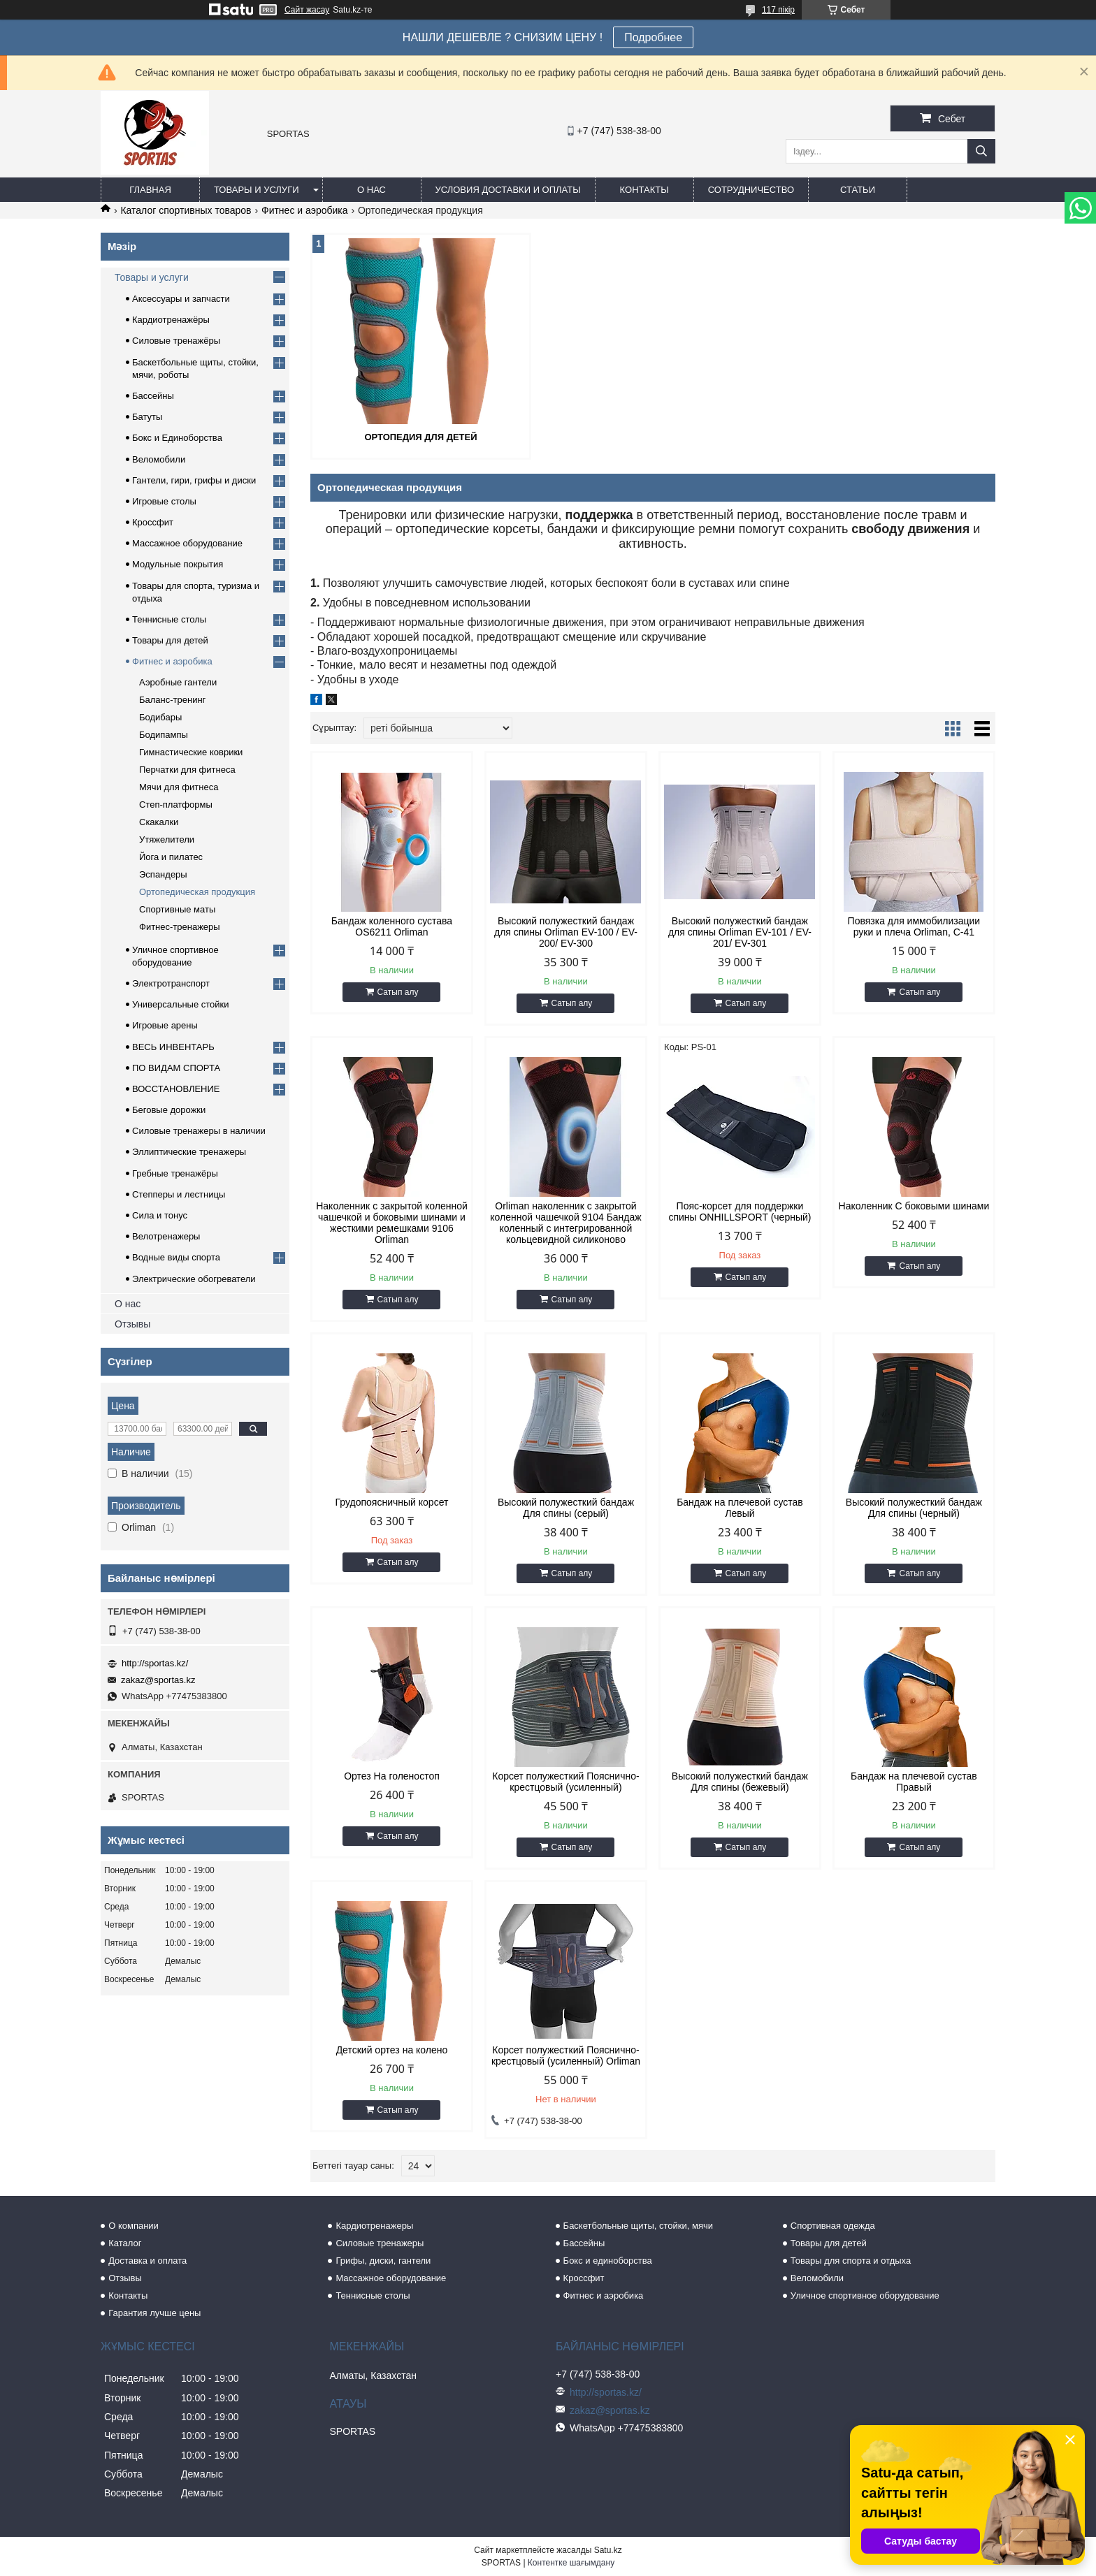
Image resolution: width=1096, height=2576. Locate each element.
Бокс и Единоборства (177, 437)
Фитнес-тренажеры (179, 927)
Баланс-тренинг (172, 699)
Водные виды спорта (176, 1257)
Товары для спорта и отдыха (851, 2260)
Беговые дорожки (169, 1110)
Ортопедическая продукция (197, 892)
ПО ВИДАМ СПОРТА (176, 1068)
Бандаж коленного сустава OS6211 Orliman (391, 926)
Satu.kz (608, 2550)
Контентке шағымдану (571, 2563)
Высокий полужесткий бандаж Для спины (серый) (566, 1508)
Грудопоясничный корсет (392, 1502)
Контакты (644, 189)
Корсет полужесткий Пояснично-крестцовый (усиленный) (565, 1781)
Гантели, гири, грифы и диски (194, 480)
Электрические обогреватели (194, 1279)
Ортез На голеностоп (392, 1776)
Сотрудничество (751, 189)
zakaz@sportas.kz (158, 1680)
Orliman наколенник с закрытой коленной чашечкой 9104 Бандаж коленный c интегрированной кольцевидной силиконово (565, 1222)
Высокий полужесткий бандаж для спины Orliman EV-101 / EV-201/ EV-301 (740, 932)
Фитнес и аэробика (304, 210)
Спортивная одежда (833, 2225)
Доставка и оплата (147, 2260)
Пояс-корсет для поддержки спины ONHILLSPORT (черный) (739, 1211)
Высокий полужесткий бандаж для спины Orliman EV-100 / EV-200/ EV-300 (565, 932)
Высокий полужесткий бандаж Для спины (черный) (914, 1508)
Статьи (857, 189)
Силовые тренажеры (380, 2243)
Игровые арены (165, 1025)
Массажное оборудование (187, 543)
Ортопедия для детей (420, 437)
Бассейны (153, 396)
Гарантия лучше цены (154, 2313)
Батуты (147, 417)
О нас (371, 189)
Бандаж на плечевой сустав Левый (740, 1508)
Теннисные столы (169, 619)
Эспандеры (163, 874)
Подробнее (653, 37)
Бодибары (160, 717)
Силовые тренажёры (176, 340)
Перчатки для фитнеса (187, 769)
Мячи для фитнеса (178, 787)
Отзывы (132, 1324)
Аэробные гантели (178, 682)
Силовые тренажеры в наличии (199, 1131)
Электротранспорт (171, 983)
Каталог (124, 2243)
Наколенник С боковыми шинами (914, 1205)
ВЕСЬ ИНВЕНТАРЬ (173, 1047)
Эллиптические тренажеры (189, 1152)
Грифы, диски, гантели (383, 2260)
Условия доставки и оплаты (508, 189)
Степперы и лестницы (178, 1194)
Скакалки (158, 822)
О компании (133, 2225)
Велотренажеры (166, 1236)
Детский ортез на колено (392, 2049)
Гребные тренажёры (175, 1173)
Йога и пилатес (171, 857)
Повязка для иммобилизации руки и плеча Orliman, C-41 (914, 926)
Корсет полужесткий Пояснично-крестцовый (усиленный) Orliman (565, 2055)
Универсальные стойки (180, 1004)
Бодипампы (163, 734)
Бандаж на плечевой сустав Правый (914, 1781)
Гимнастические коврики (191, 752)
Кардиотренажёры (171, 319)
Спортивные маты (177, 909)
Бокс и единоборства (607, 2260)
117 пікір (778, 10)
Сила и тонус (159, 1215)
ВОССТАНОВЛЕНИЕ (176, 1089)
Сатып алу (398, 992)
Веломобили (158, 459)
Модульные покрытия (177, 564)
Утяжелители (166, 839)
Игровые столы (164, 501)
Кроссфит (152, 522)
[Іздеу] (981, 151)
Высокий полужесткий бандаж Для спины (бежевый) (740, 1781)
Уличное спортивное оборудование (865, 2295)
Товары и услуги (256, 189)
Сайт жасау (306, 10)
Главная (150, 189)
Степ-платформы (175, 804)
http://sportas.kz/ (155, 1663)
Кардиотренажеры (374, 2225)
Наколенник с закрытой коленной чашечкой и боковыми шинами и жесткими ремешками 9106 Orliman (392, 1222)
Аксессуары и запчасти (181, 298)
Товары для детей (170, 640)
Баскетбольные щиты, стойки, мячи (638, 2225)
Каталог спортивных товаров (185, 210)
